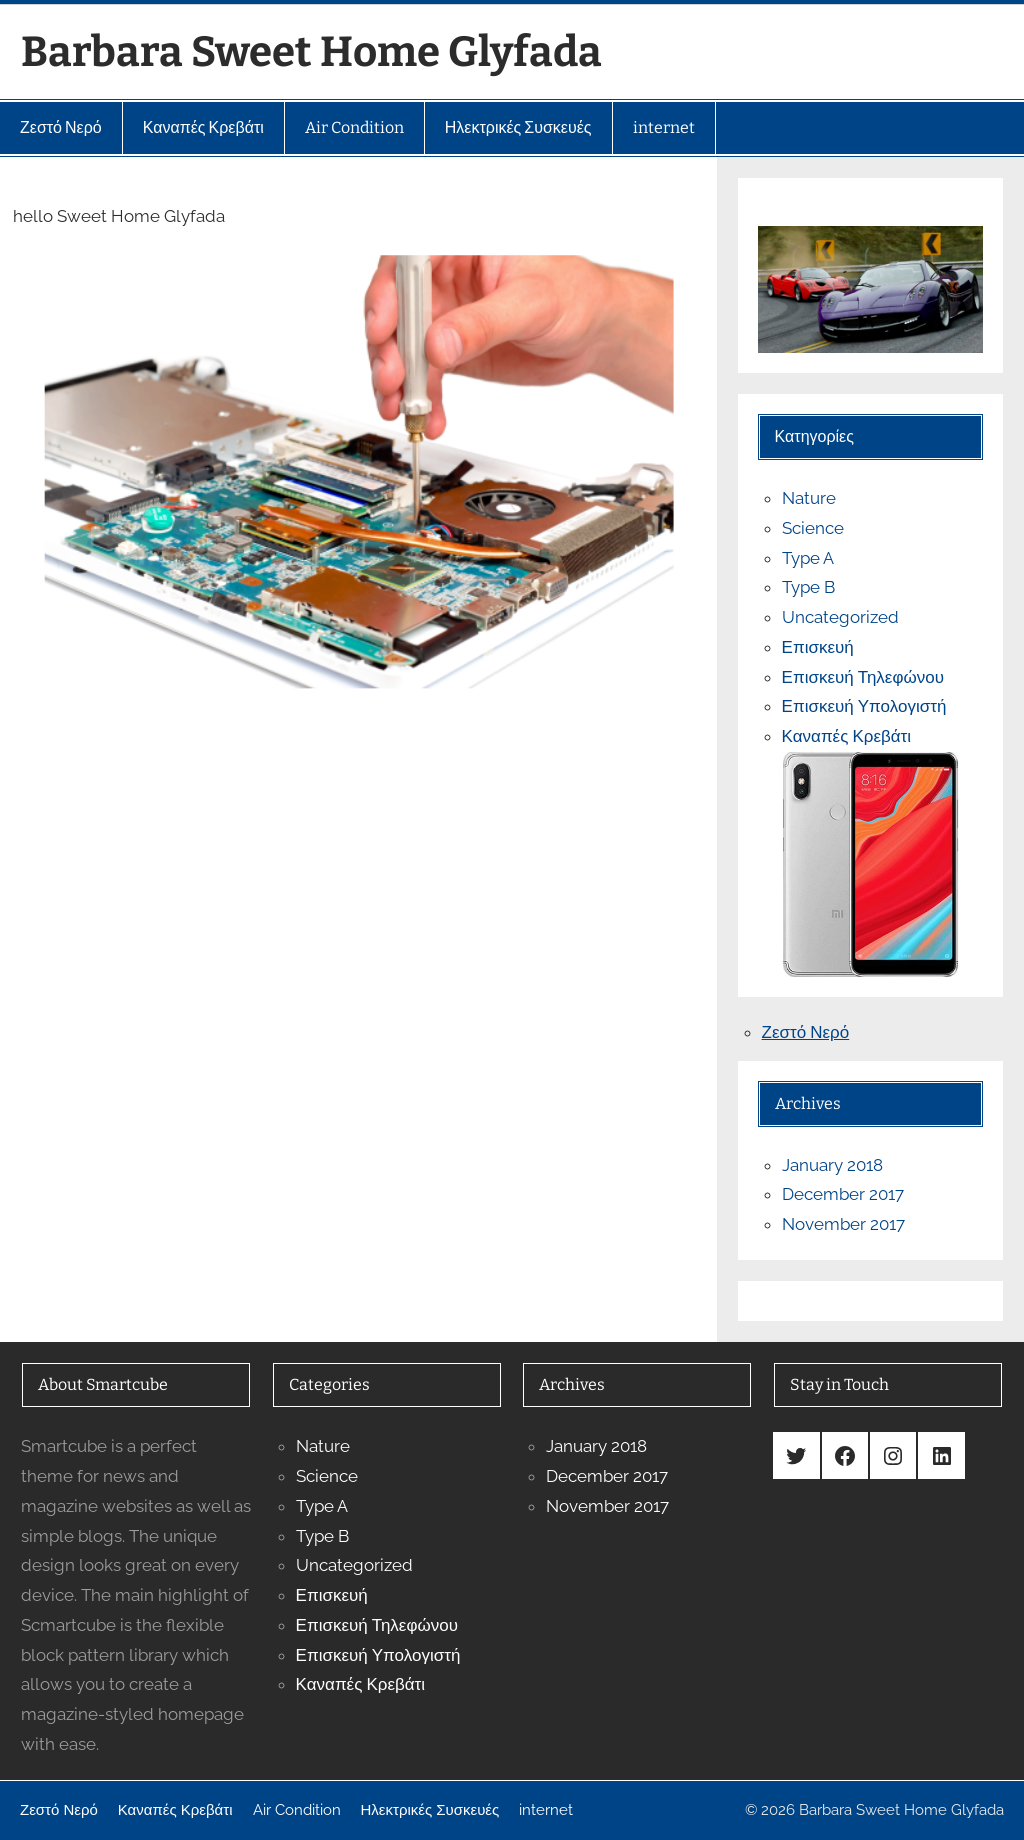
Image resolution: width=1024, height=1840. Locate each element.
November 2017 (843, 1224)
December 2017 (843, 1194)
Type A (808, 558)
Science (813, 528)
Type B (808, 587)
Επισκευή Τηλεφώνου (863, 677)
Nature (809, 498)
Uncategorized (840, 617)
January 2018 (832, 1165)
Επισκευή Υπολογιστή (864, 706)
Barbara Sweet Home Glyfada (311, 52)
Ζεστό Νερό (806, 1032)
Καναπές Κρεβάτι (846, 736)
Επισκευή (818, 647)
